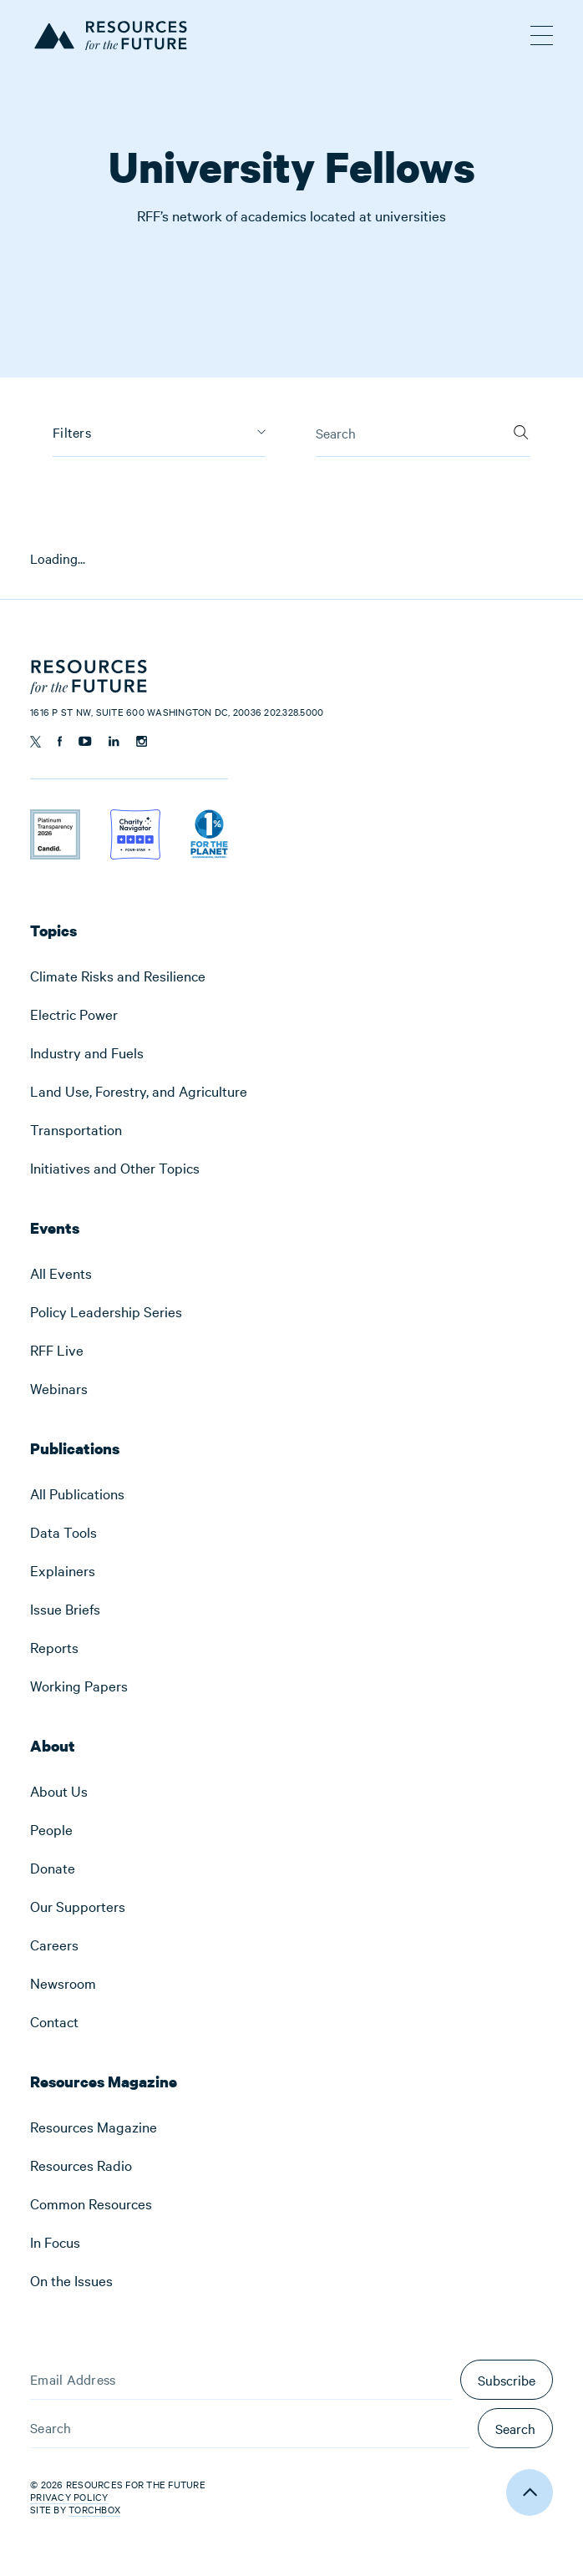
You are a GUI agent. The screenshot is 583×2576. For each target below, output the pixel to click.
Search (515, 2428)
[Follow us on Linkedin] (114, 741)
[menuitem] (291, 975)
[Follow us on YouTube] (85, 741)
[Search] (521, 428)
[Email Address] (241, 2380)
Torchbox (94, 2509)
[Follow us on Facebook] (60, 741)
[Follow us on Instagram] (141, 741)
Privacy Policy (69, 2496)
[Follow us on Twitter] (35, 741)
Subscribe (506, 2380)
